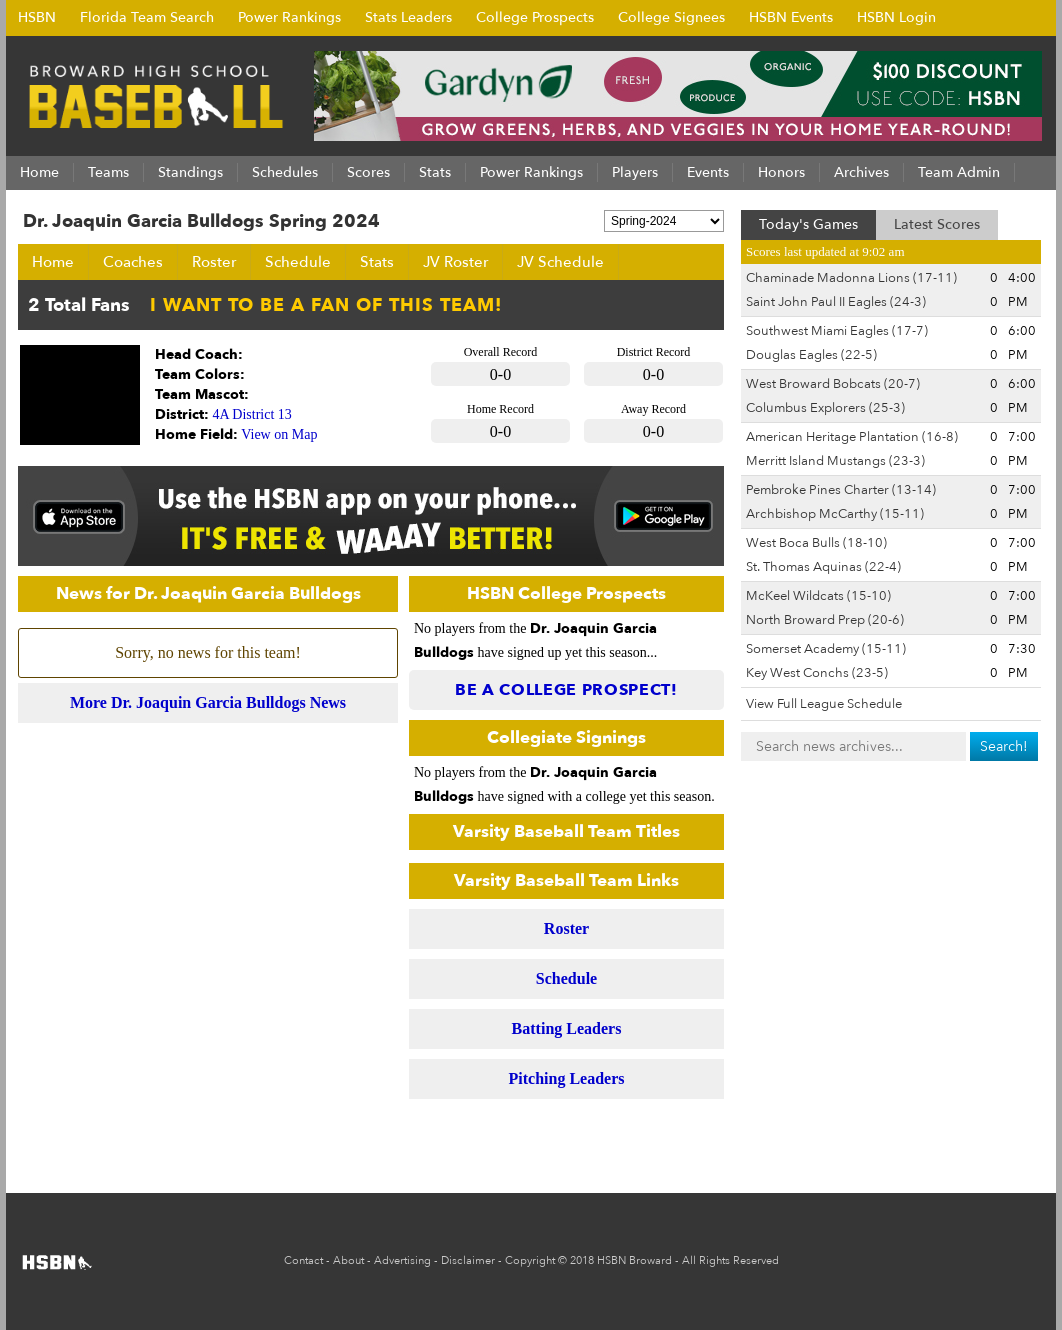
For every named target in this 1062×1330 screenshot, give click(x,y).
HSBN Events (791, 17)
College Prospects (535, 17)
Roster (214, 262)
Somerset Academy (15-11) (826, 649)
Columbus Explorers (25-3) (825, 408)
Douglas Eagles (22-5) (811, 355)
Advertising (402, 1260)
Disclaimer (468, 1260)
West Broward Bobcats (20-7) (833, 384)
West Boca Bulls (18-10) (816, 543)
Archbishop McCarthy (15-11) (835, 514)
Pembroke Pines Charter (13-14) (841, 490)
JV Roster (455, 262)
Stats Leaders (408, 17)
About (348, 1260)
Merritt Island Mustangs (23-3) (835, 461)
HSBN (37, 17)
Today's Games (808, 224)
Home (53, 262)
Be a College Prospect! (566, 690)
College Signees (671, 17)
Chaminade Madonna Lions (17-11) (851, 278)
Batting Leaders (567, 1028)
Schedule (298, 262)
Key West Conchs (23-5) (817, 673)
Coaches (133, 262)
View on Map (279, 434)
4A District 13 (252, 414)
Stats (377, 262)
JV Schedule (560, 262)
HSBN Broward (634, 1260)
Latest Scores (937, 224)
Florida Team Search (147, 17)
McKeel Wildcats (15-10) (818, 596)
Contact (303, 1260)
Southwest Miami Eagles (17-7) (837, 331)
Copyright (530, 1260)
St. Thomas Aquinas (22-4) (823, 567)
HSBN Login (896, 17)
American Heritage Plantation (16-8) (852, 437)
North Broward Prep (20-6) (825, 620)
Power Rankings (289, 17)
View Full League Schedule (824, 704)
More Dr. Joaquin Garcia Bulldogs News (208, 702)
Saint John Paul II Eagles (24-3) (836, 302)
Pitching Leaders (567, 1078)
